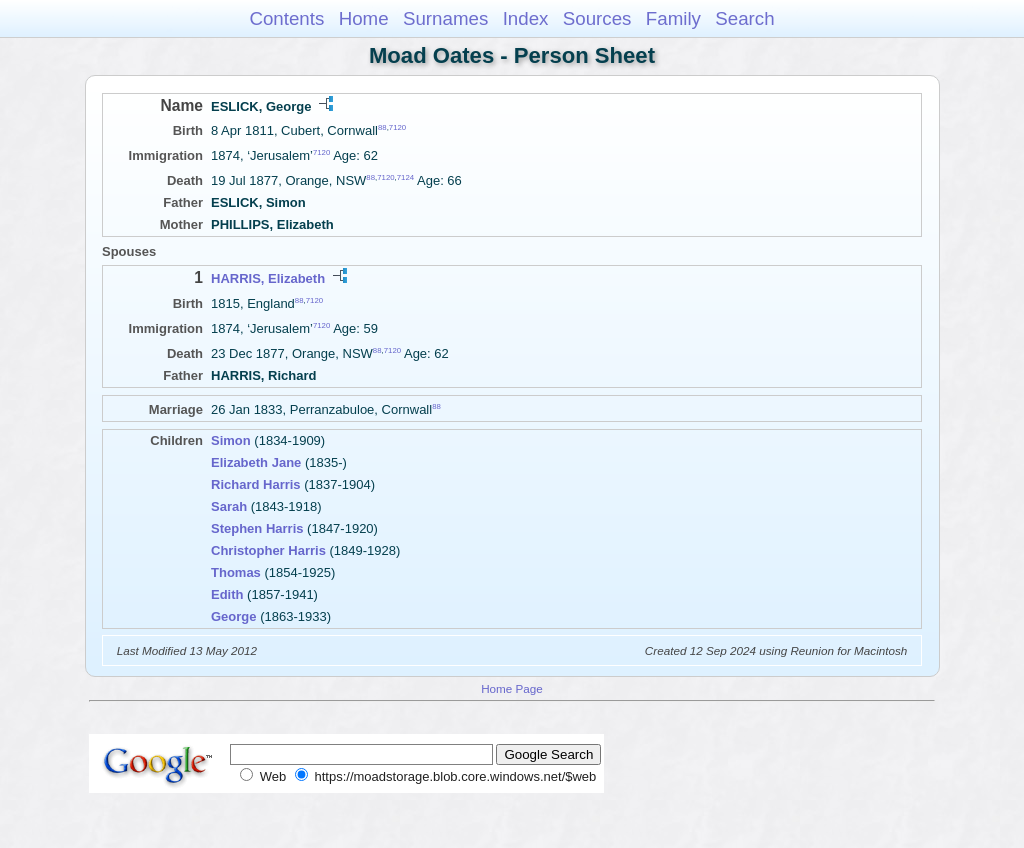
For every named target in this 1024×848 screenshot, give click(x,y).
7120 (397, 127)
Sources (597, 18)
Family (673, 18)
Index (526, 18)
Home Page (512, 688)
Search (744, 18)
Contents (286, 18)
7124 (405, 177)
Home (364, 18)
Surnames (445, 18)
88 (382, 127)
